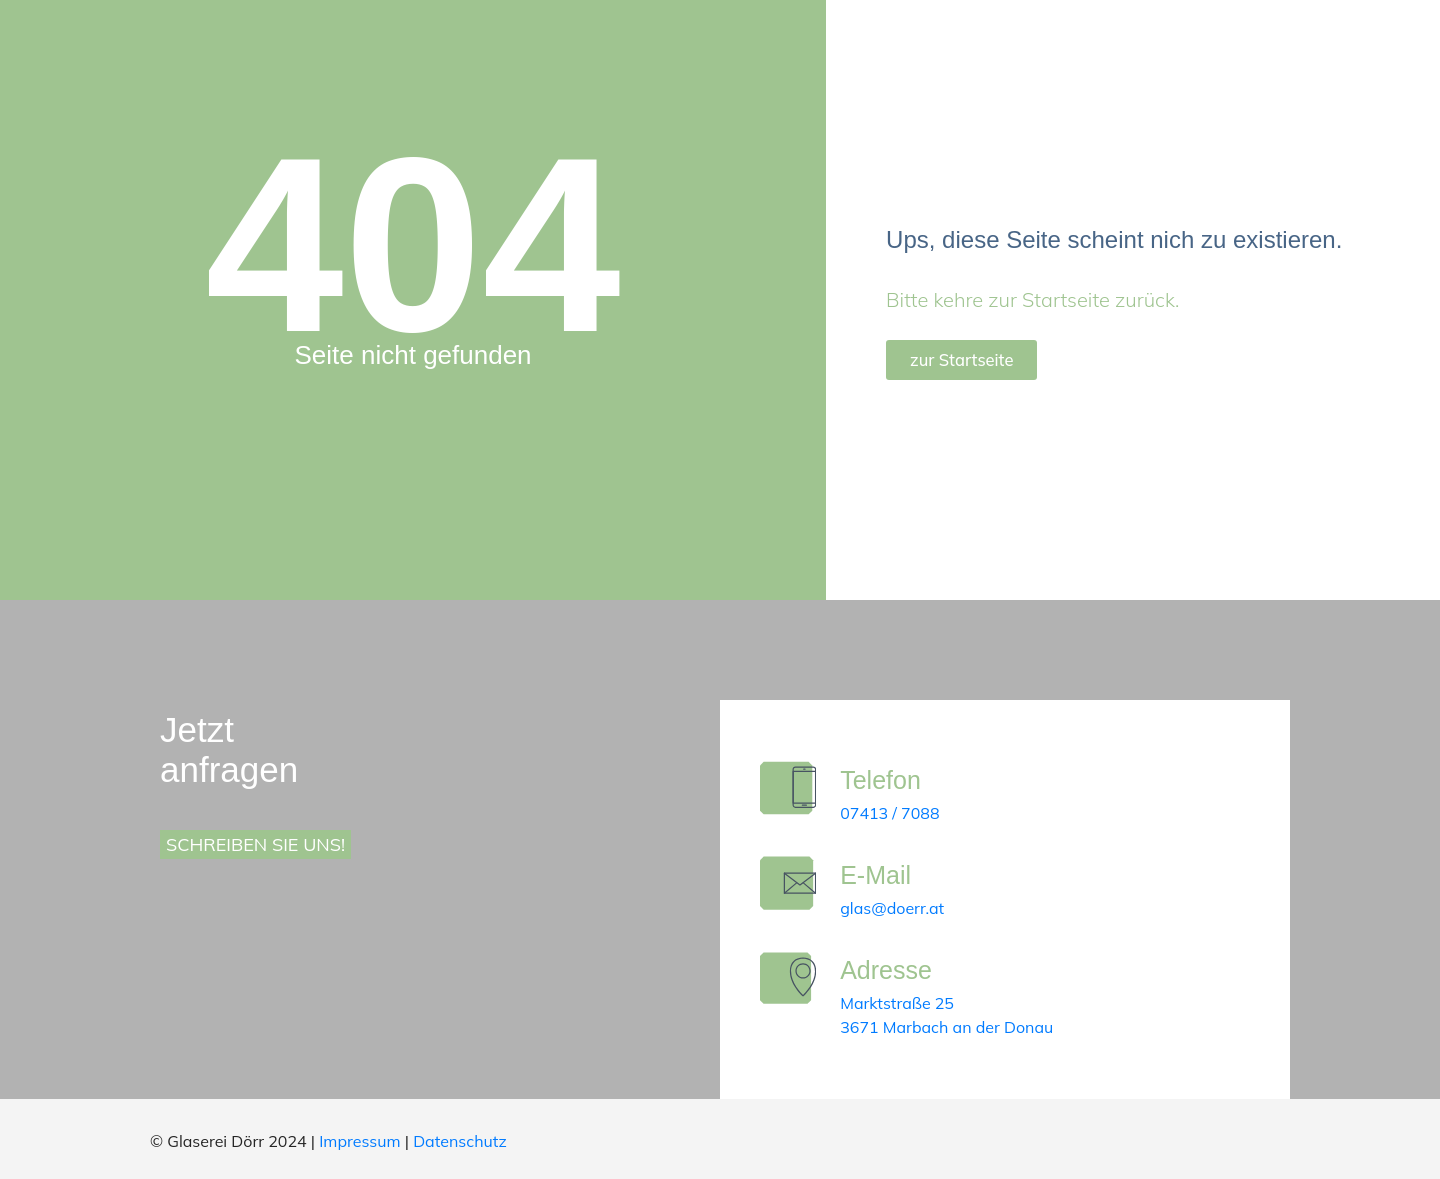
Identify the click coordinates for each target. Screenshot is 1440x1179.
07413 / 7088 (898, 813)
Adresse (895, 970)
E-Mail (884, 875)
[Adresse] (792, 982)
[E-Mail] (792, 887)
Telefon (889, 780)
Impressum (359, 1141)
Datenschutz (460, 1141)
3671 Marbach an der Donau (955, 1027)
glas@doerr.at (901, 908)
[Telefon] (792, 792)
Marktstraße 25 (906, 1003)
